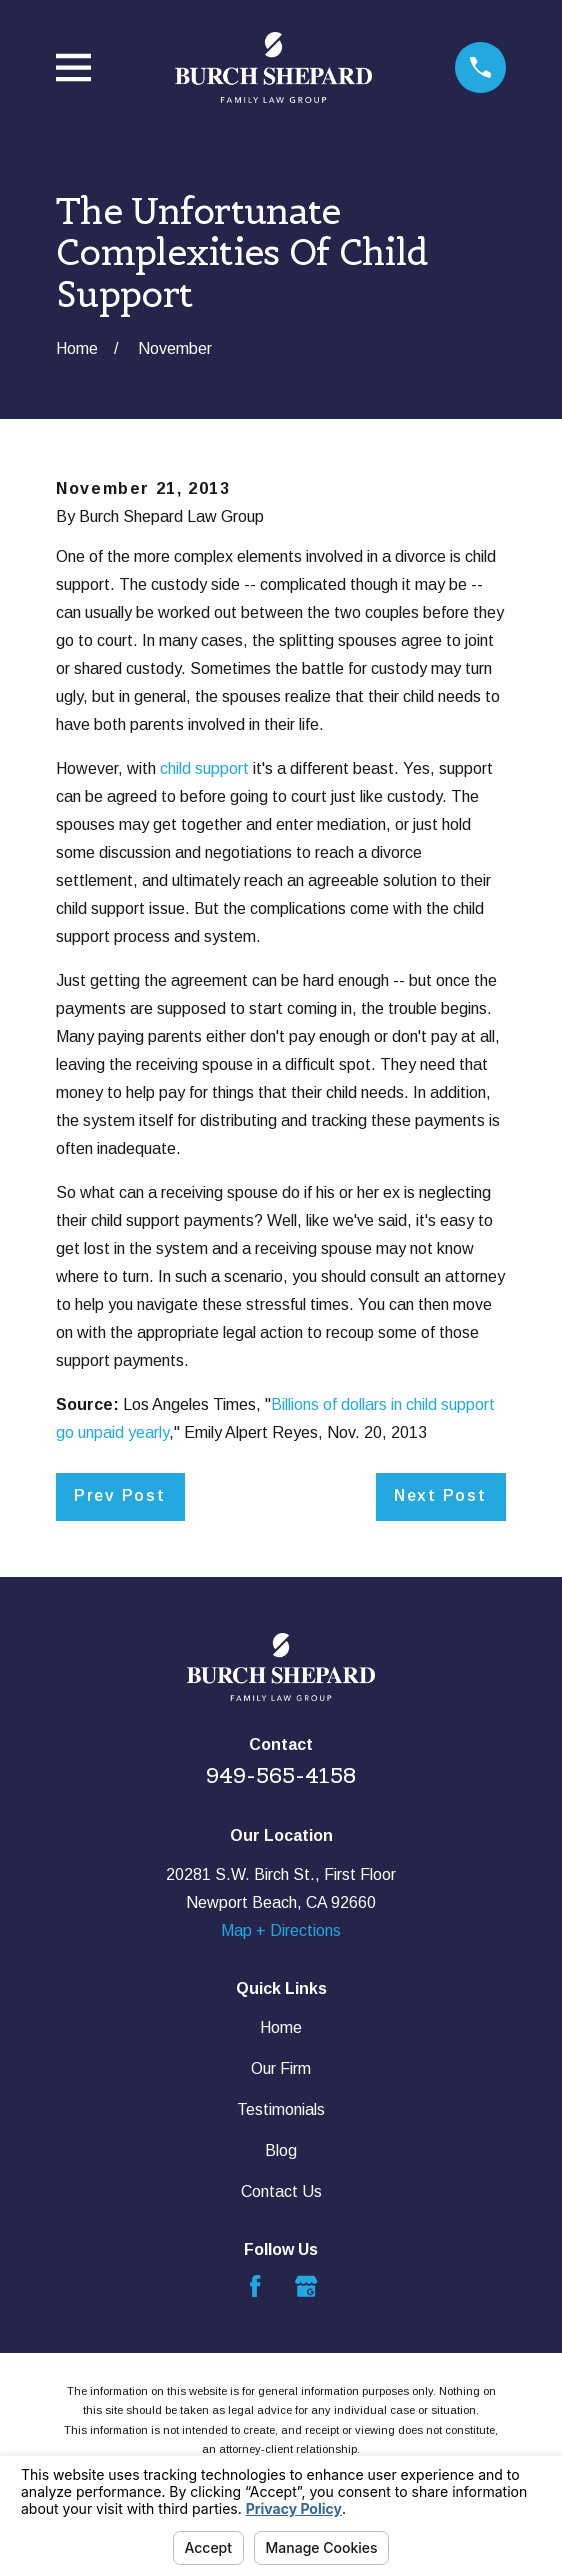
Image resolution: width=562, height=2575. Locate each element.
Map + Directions (281, 1930)
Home (281, 2027)
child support (204, 768)
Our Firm (281, 2068)
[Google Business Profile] (306, 2286)
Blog (281, 2150)
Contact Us (281, 2191)
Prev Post (120, 1495)
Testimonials (281, 2109)
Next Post (440, 1495)
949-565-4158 (281, 1775)
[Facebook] (255, 2286)
